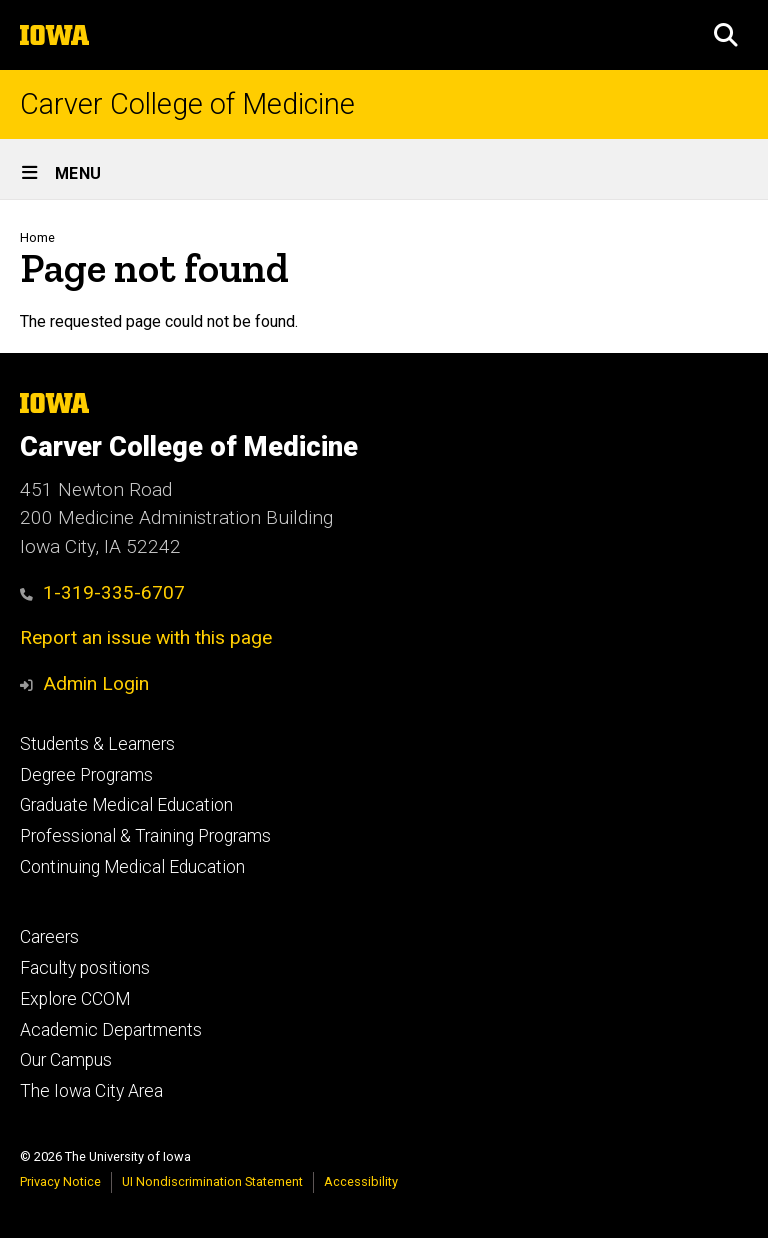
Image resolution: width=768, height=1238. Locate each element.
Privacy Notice (60, 1181)
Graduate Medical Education (126, 805)
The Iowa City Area (91, 1091)
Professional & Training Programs (145, 836)
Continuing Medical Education (132, 867)
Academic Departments (111, 1030)
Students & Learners (97, 744)
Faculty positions (85, 968)
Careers (49, 937)
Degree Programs (86, 775)
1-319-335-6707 (102, 592)
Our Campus (66, 1060)
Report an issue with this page (146, 637)
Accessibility (361, 1181)
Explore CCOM (75, 999)
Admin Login (96, 683)
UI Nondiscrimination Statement (212, 1181)
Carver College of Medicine (187, 104)
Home (37, 237)
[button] (726, 35)
